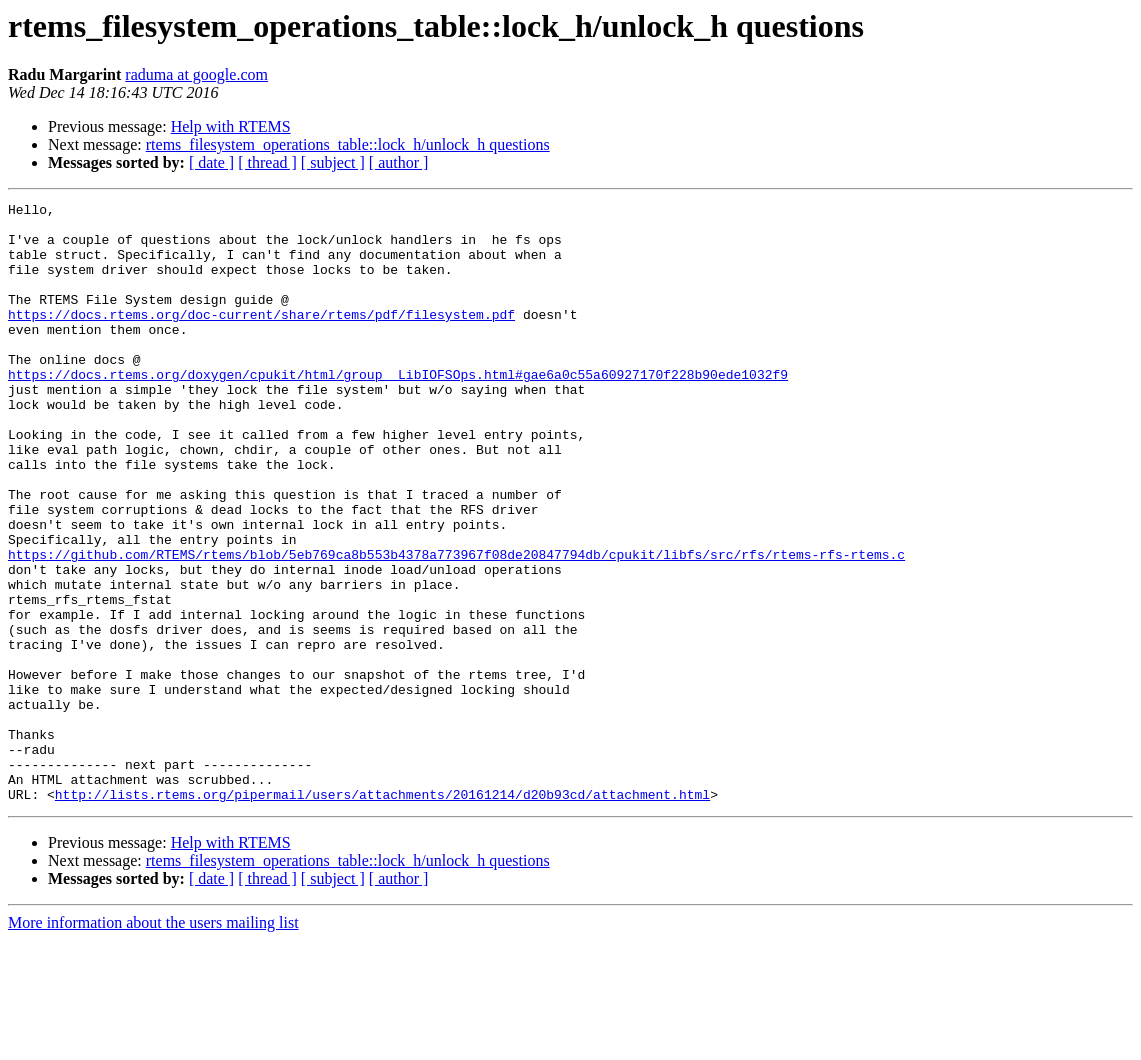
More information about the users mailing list (153, 1042)
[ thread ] (267, 162)
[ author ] (399, 162)
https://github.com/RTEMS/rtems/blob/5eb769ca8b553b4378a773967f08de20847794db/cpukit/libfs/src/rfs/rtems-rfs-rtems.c (456, 626)
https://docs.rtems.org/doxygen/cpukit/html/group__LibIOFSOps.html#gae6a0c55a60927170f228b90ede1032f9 (398, 410)
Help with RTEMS (231, 126)
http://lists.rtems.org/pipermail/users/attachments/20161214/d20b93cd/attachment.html (382, 914)
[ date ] (211, 162)
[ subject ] (333, 162)
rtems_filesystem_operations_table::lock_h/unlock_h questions (348, 144)
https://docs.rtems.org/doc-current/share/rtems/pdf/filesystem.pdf (261, 338)
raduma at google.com (196, 74)
